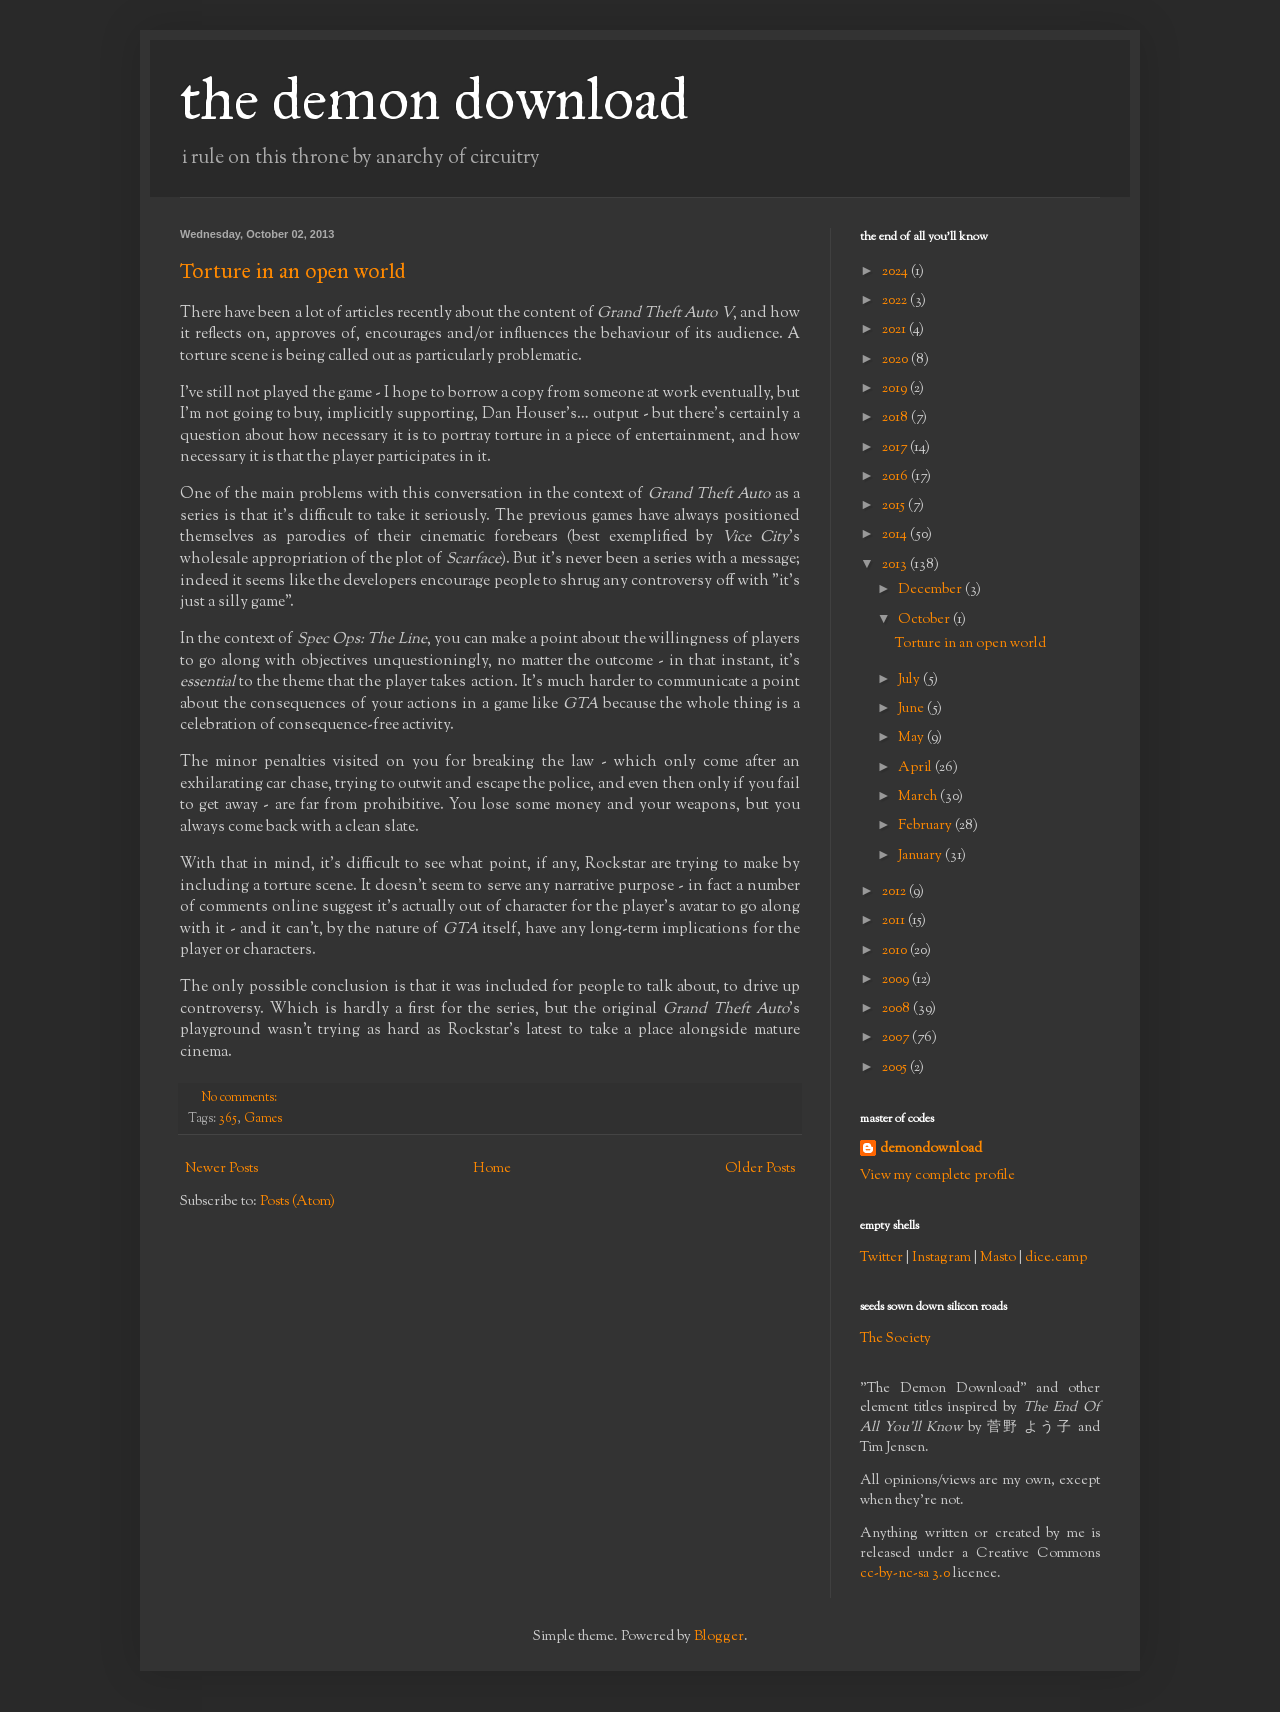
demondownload (931, 1149)
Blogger (719, 1637)
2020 (896, 360)
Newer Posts (221, 1169)
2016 (896, 477)
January (921, 856)
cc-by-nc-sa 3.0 (905, 1574)
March (919, 797)
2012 (895, 892)
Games (263, 1119)
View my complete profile (937, 1176)
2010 (896, 951)
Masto (998, 1258)
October (925, 620)
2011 (895, 921)
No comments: (240, 1098)
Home (492, 1169)
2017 (896, 448)
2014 (896, 535)
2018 (896, 418)
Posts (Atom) (297, 1202)
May (912, 738)
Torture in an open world (293, 270)
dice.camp (1056, 1258)
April (916, 768)
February (926, 826)
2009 (897, 980)
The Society (895, 1339)
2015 (895, 506)
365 (228, 1119)
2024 (896, 272)
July (910, 680)
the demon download (434, 98)
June (912, 709)
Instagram (941, 1258)
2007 (897, 1038)
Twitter (881, 1258)
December (931, 590)
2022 (896, 301)
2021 (895, 330)
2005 (896, 1068)
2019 (896, 389)
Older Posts (760, 1169)
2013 (896, 565)
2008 (897, 1009)
